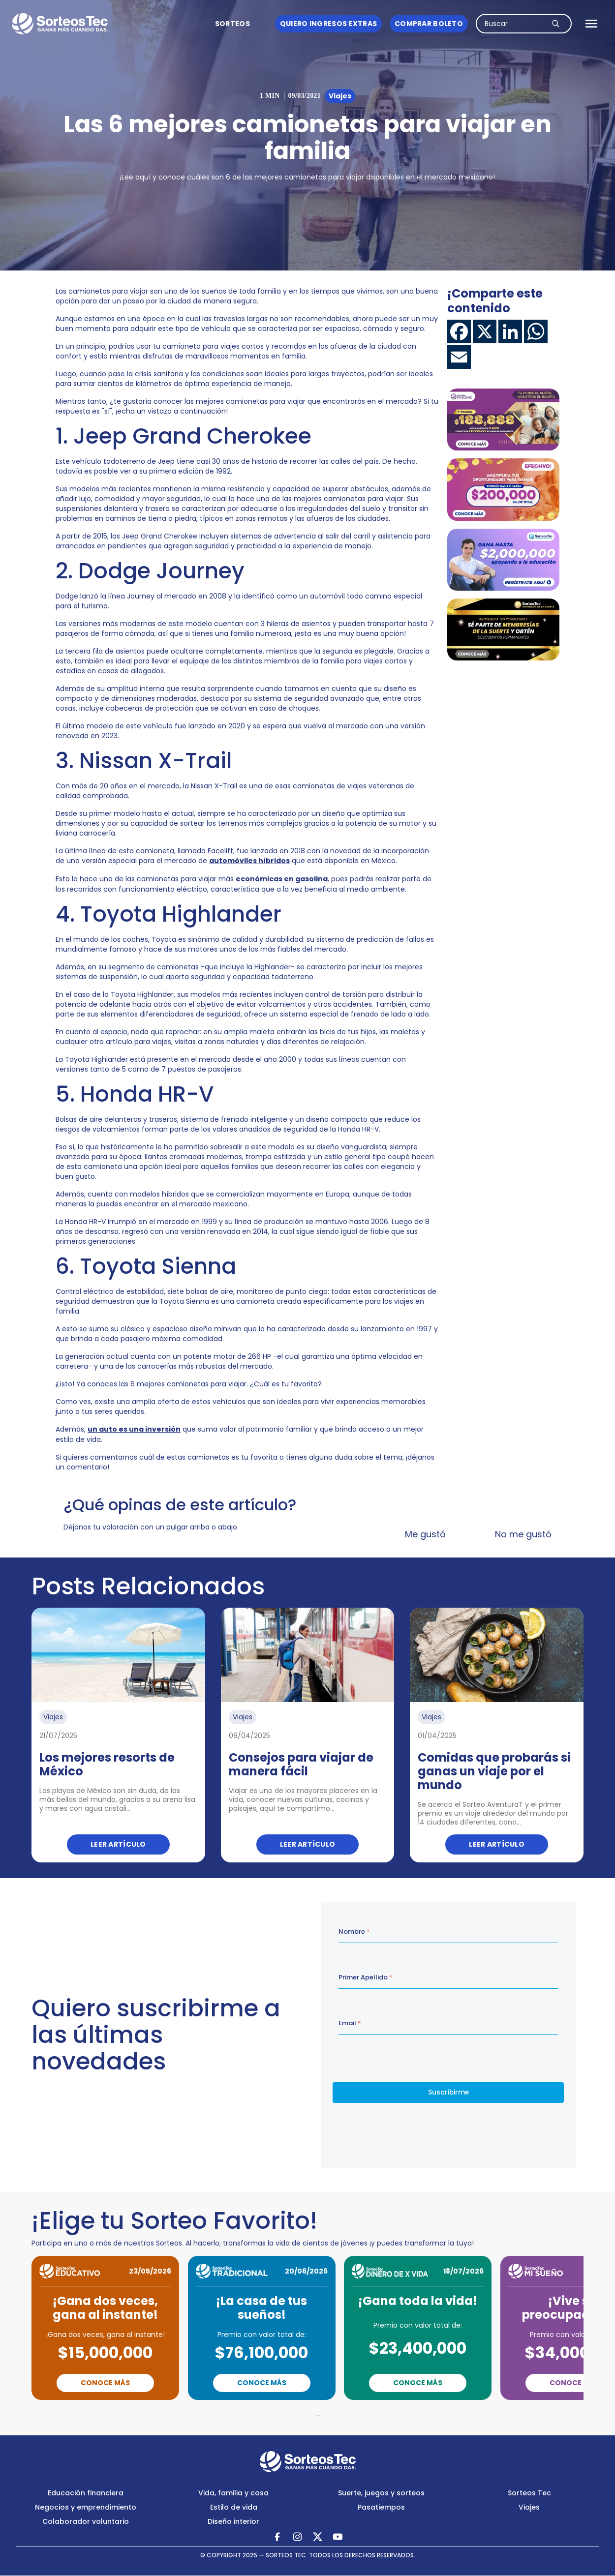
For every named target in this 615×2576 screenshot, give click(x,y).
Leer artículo (118, 1844)
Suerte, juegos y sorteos (381, 2493)
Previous (255, 2414)
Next (361, 2414)
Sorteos (232, 24)
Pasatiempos (381, 2507)
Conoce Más (105, 2383)
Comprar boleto (429, 24)
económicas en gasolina (282, 879)
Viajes (529, 2507)
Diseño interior (233, 2521)
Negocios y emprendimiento (85, 2507)
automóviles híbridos (249, 861)
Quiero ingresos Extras (328, 24)
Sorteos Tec (529, 2493)
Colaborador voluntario (85, 2521)
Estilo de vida (233, 2507)
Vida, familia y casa (233, 2493)
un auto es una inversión (134, 1429)
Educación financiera (85, 2493)
